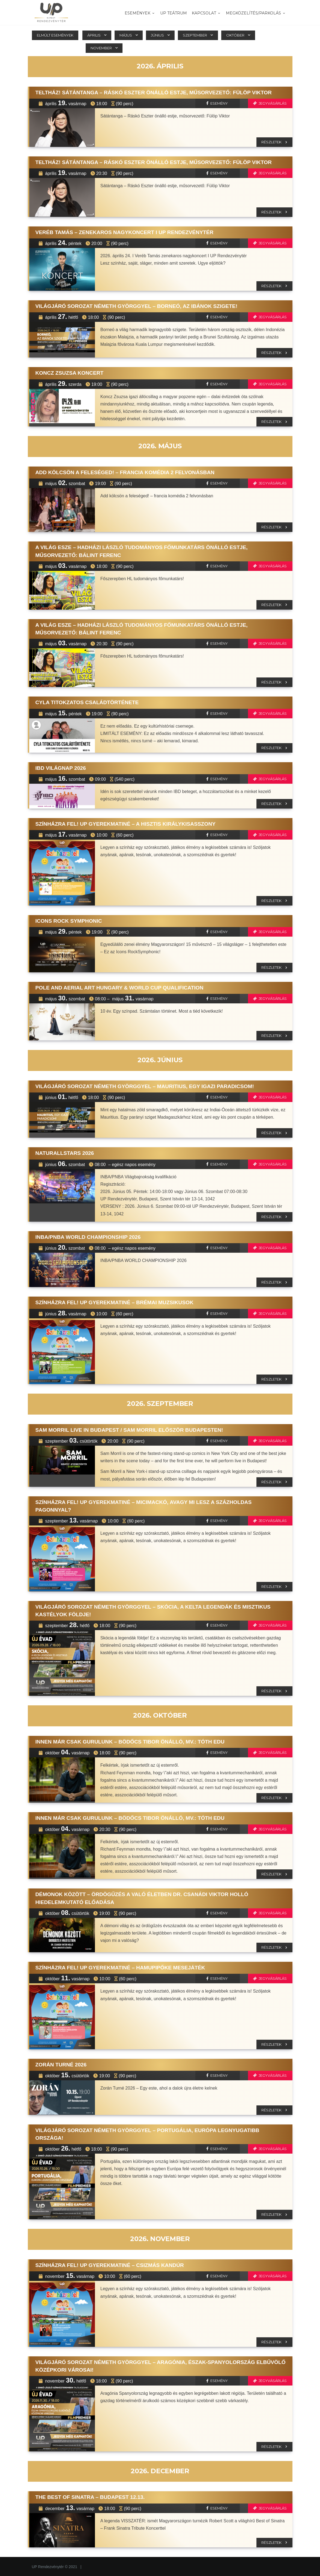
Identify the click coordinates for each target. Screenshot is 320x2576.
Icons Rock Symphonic (68, 921)
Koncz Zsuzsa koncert (69, 373)
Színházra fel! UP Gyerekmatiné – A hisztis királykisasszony (125, 824)
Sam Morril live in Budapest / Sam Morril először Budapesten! (129, 1430)
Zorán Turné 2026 (61, 2065)
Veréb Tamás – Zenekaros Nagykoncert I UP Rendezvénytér (124, 232)
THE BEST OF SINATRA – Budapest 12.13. (90, 2497)
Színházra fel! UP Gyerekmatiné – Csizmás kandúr (109, 2265)
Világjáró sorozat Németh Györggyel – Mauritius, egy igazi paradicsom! (144, 1086)
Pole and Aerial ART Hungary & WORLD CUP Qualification (119, 988)
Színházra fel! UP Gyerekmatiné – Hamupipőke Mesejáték (120, 1967)
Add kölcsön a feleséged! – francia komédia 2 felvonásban (125, 472)
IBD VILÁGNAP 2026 (60, 768)
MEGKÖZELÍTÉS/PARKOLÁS (256, 13)
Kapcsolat (206, 13)
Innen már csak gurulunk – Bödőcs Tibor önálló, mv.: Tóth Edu (130, 1742)
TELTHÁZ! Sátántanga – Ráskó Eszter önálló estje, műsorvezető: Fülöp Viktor (153, 92)
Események (140, 13)
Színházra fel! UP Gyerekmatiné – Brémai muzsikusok (114, 1302)
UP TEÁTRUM (173, 13)
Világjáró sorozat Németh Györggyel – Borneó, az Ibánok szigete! (136, 306)
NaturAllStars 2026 (64, 1153)
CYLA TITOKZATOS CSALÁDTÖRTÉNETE (87, 702)
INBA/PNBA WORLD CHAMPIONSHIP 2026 (88, 1237)
